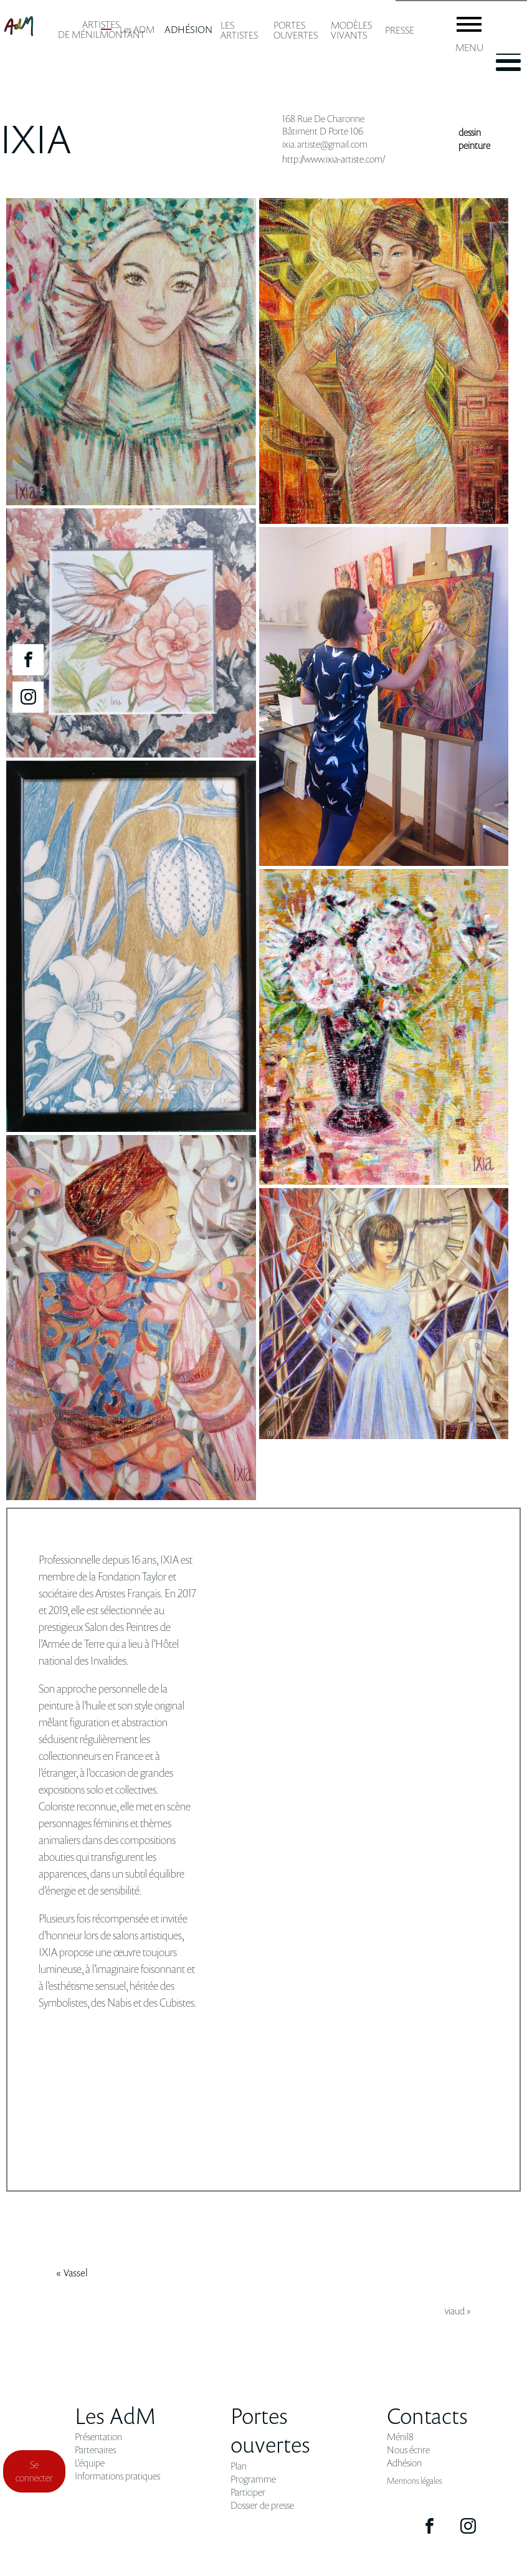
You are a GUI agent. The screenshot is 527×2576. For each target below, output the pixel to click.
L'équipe (90, 2462)
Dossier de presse (262, 2505)
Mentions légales (414, 2480)
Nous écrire (408, 2449)
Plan (238, 2466)
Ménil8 (400, 2436)
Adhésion (404, 2462)
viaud (455, 2310)
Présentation (98, 2436)
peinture (474, 145)
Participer (247, 2492)
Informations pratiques (117, 2476)
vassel (76, 2272)
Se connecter (34, 2471)
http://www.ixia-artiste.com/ (333, 159)
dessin (469, 132)
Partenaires (95, 2449)
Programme (253, 2479)
